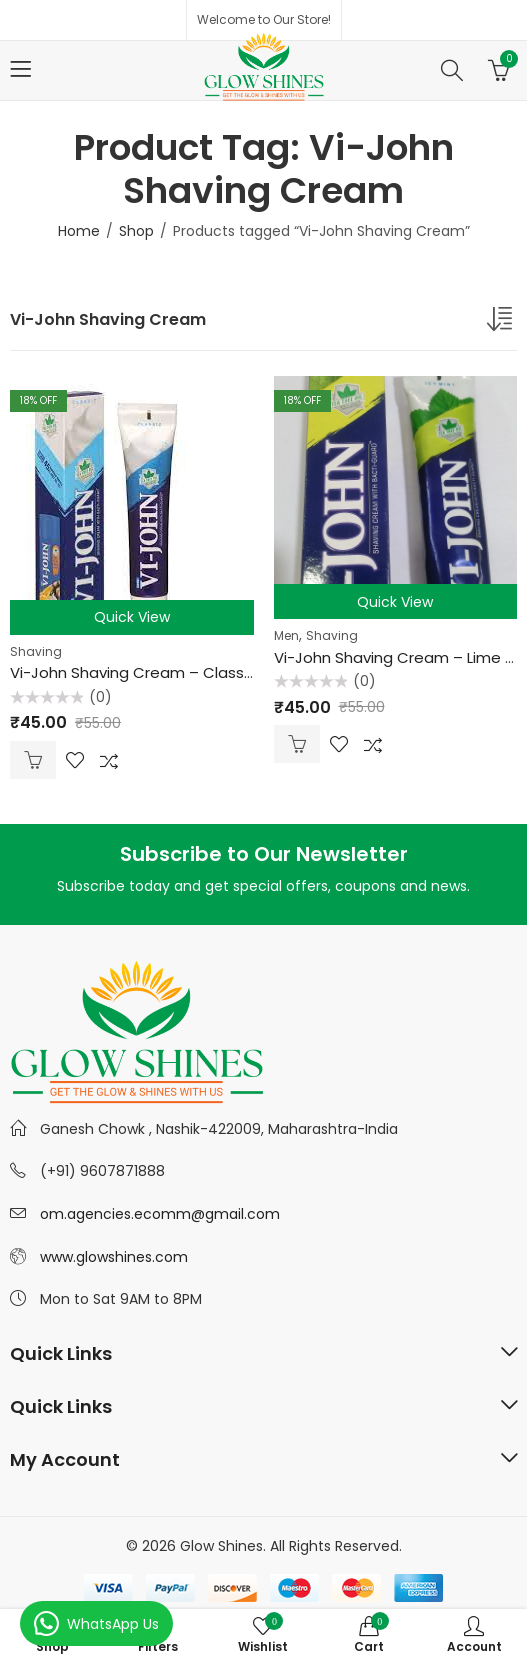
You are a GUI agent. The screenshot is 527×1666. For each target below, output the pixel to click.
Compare (109, 760)
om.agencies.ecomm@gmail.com (160, 1214)
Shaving (36, 651)
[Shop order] (502, 323)
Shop (136, 231)
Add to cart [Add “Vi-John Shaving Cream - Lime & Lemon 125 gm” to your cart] (297, 744)
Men (286, 635)
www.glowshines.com (114, 1257)
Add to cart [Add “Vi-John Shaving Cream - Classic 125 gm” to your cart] (33, 760)
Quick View (132, 617)
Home (79, 231)
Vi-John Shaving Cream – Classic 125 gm (161, 672)
